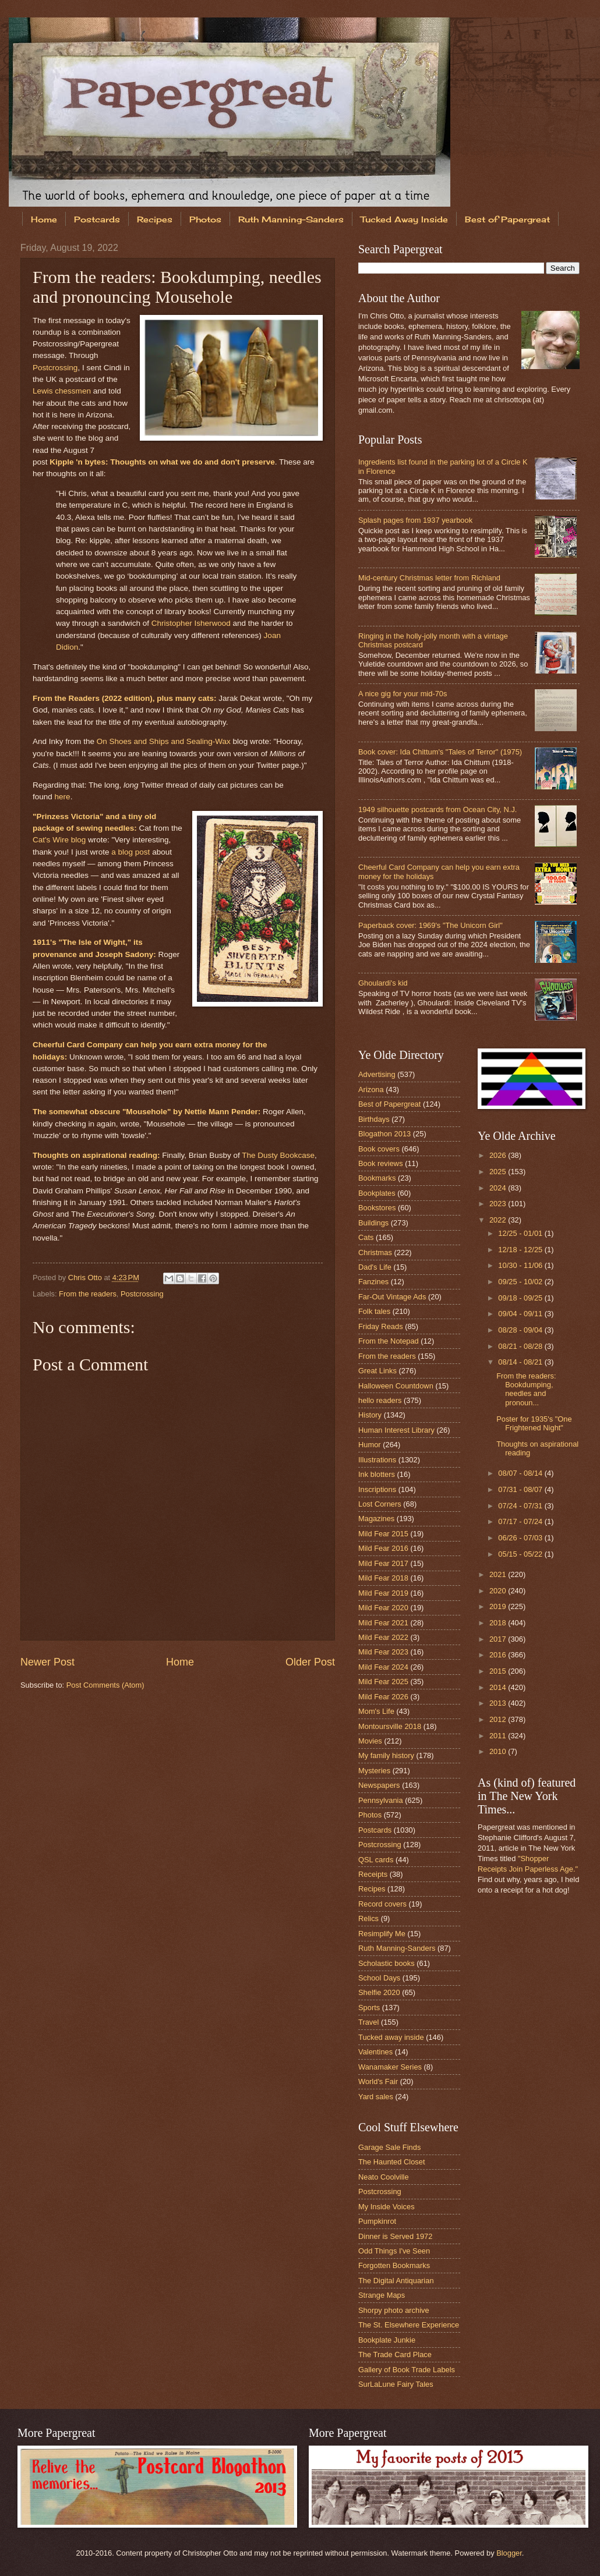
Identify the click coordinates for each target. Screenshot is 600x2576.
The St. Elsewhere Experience (408, 2324)
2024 (498, 1188)
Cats (365, 1237)
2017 (498, 1639)
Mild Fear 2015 (383, 1533)
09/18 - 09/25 (521, 1298)
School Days (379, 1977)
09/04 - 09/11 (521, 1313)
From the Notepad (388, 1341)
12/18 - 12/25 (521, 1249)
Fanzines (373, 1281)
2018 (498, 1622)
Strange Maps (381, 2295)
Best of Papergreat (389, 1104)
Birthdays (374, 1119)
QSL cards (375, 1859)
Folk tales (374, 1311)
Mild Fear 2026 (383, 1696)
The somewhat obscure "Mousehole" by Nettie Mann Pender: (146, 1111)
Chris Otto (86, 1277)
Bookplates (377, 1193)
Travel (368, 2022)
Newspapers (379, 1785)
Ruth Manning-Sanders (291, 219)
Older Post (310, 1662)
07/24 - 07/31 (521, 1505)
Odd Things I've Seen (394, 2251)
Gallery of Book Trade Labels (406, 2369)
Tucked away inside (391, 2037)
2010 (498, 1751)
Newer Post (47, 1662)
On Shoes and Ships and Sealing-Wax (164, 741)
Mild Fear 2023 (383, 1651)
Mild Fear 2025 (383, 1681)
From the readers (88, 1293)
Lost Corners (379, 1504)
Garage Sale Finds (389, 2147)
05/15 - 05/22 (521, 1554)
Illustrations (377, 1459)
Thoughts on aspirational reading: (96, 1155)
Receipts (372, 1874)
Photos (205, 219)
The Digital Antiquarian (396, 2280)
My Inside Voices (386, 2206)
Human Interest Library (396, 1430)
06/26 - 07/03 (521, 1537)
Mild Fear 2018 (383, 1578)
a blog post (130, 852)
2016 (498, 1654)
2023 (498, 1203)
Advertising (377, 1074)
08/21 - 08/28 (521, 1346)
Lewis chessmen (62, 391)
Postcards (97, 219)
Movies (370, 1741)
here (62, 796)
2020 (498, 1590)
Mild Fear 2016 (383, 1548)
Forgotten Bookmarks (394, 2265)
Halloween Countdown (395, 1385)
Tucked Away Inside (404, 219)
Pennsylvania (380, 1800)
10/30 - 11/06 (521, 1265)
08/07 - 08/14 (521, 1473)
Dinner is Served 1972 (395, 2236)
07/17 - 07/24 (521, 1521)
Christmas (375, 1252)
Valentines (375, 2051)
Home (44, 219)
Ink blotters (376, 1474)
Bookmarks (377, 1178)
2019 (498, 1606)
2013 (498, 1703)
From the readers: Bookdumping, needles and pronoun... (526, 1389)
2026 (498, 1155)
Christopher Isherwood (191, 623)
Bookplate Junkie (386, 2340)
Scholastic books (386, 1963)
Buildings (373, 1222)
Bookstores (377, 1207)
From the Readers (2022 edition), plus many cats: (124, 698)
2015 (498, 1671)
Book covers (379, 1149)
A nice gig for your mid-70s (402, 693)
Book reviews (380, 1163)
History (370, 1415)
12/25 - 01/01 (521, 1233)
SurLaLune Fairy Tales (395, 2384)
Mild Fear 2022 (383, 1637)
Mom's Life (376, 1711)
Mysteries (374, 1770)
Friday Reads (380, 1326)
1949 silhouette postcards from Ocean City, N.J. (437, 809)
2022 (498, 1220)
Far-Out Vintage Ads (392, 1296)
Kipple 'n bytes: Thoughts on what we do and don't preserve (162, 462)
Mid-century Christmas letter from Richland (429, 577)
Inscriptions (377, 1489)
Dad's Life (374, 1267)
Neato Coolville (383, 2177)
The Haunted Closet (391, 2161)
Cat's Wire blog (59, 839)
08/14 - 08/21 (521, 1362)
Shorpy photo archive (393, 2310)
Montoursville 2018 (389, 1726)
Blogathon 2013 (384, 1133)
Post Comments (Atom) (105, 1685)
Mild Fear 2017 (383, 1563)
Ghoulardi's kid (383, 983)
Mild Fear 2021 (383, 1622)
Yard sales (375, 2096)
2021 (498, 1574)
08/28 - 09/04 (521, 1330)
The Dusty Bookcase (278, 1155)
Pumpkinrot (377, 2221)
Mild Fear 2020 (383, 1607)
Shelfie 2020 (379, 1992)
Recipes (154, 219)
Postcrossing (55, 367)
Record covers (382, 1904)
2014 (498, 1687)
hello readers (379, 1400)
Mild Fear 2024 (383, 1667)
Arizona (371, 1089)
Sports (369, 2007)
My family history (386, 1755)
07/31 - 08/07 (521, 1489)
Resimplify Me (381, 1933)
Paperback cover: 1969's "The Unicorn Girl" (430, 925)
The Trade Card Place (395, 2354)
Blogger (509, 2553)
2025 (498, 1171)
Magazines (376, 1518)
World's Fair (378, 2081)
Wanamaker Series (390, 2067)
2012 (498, 1719)
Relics (368, 1918)
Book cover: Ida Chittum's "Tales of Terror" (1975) (440, 751)
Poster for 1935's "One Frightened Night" (533, 1423)
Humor (369, 1444)
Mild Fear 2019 (383, 1593)
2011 (498, 1735)
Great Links (377, 1370)
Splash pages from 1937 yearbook (415, 520)
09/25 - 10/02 (521, 1281)
